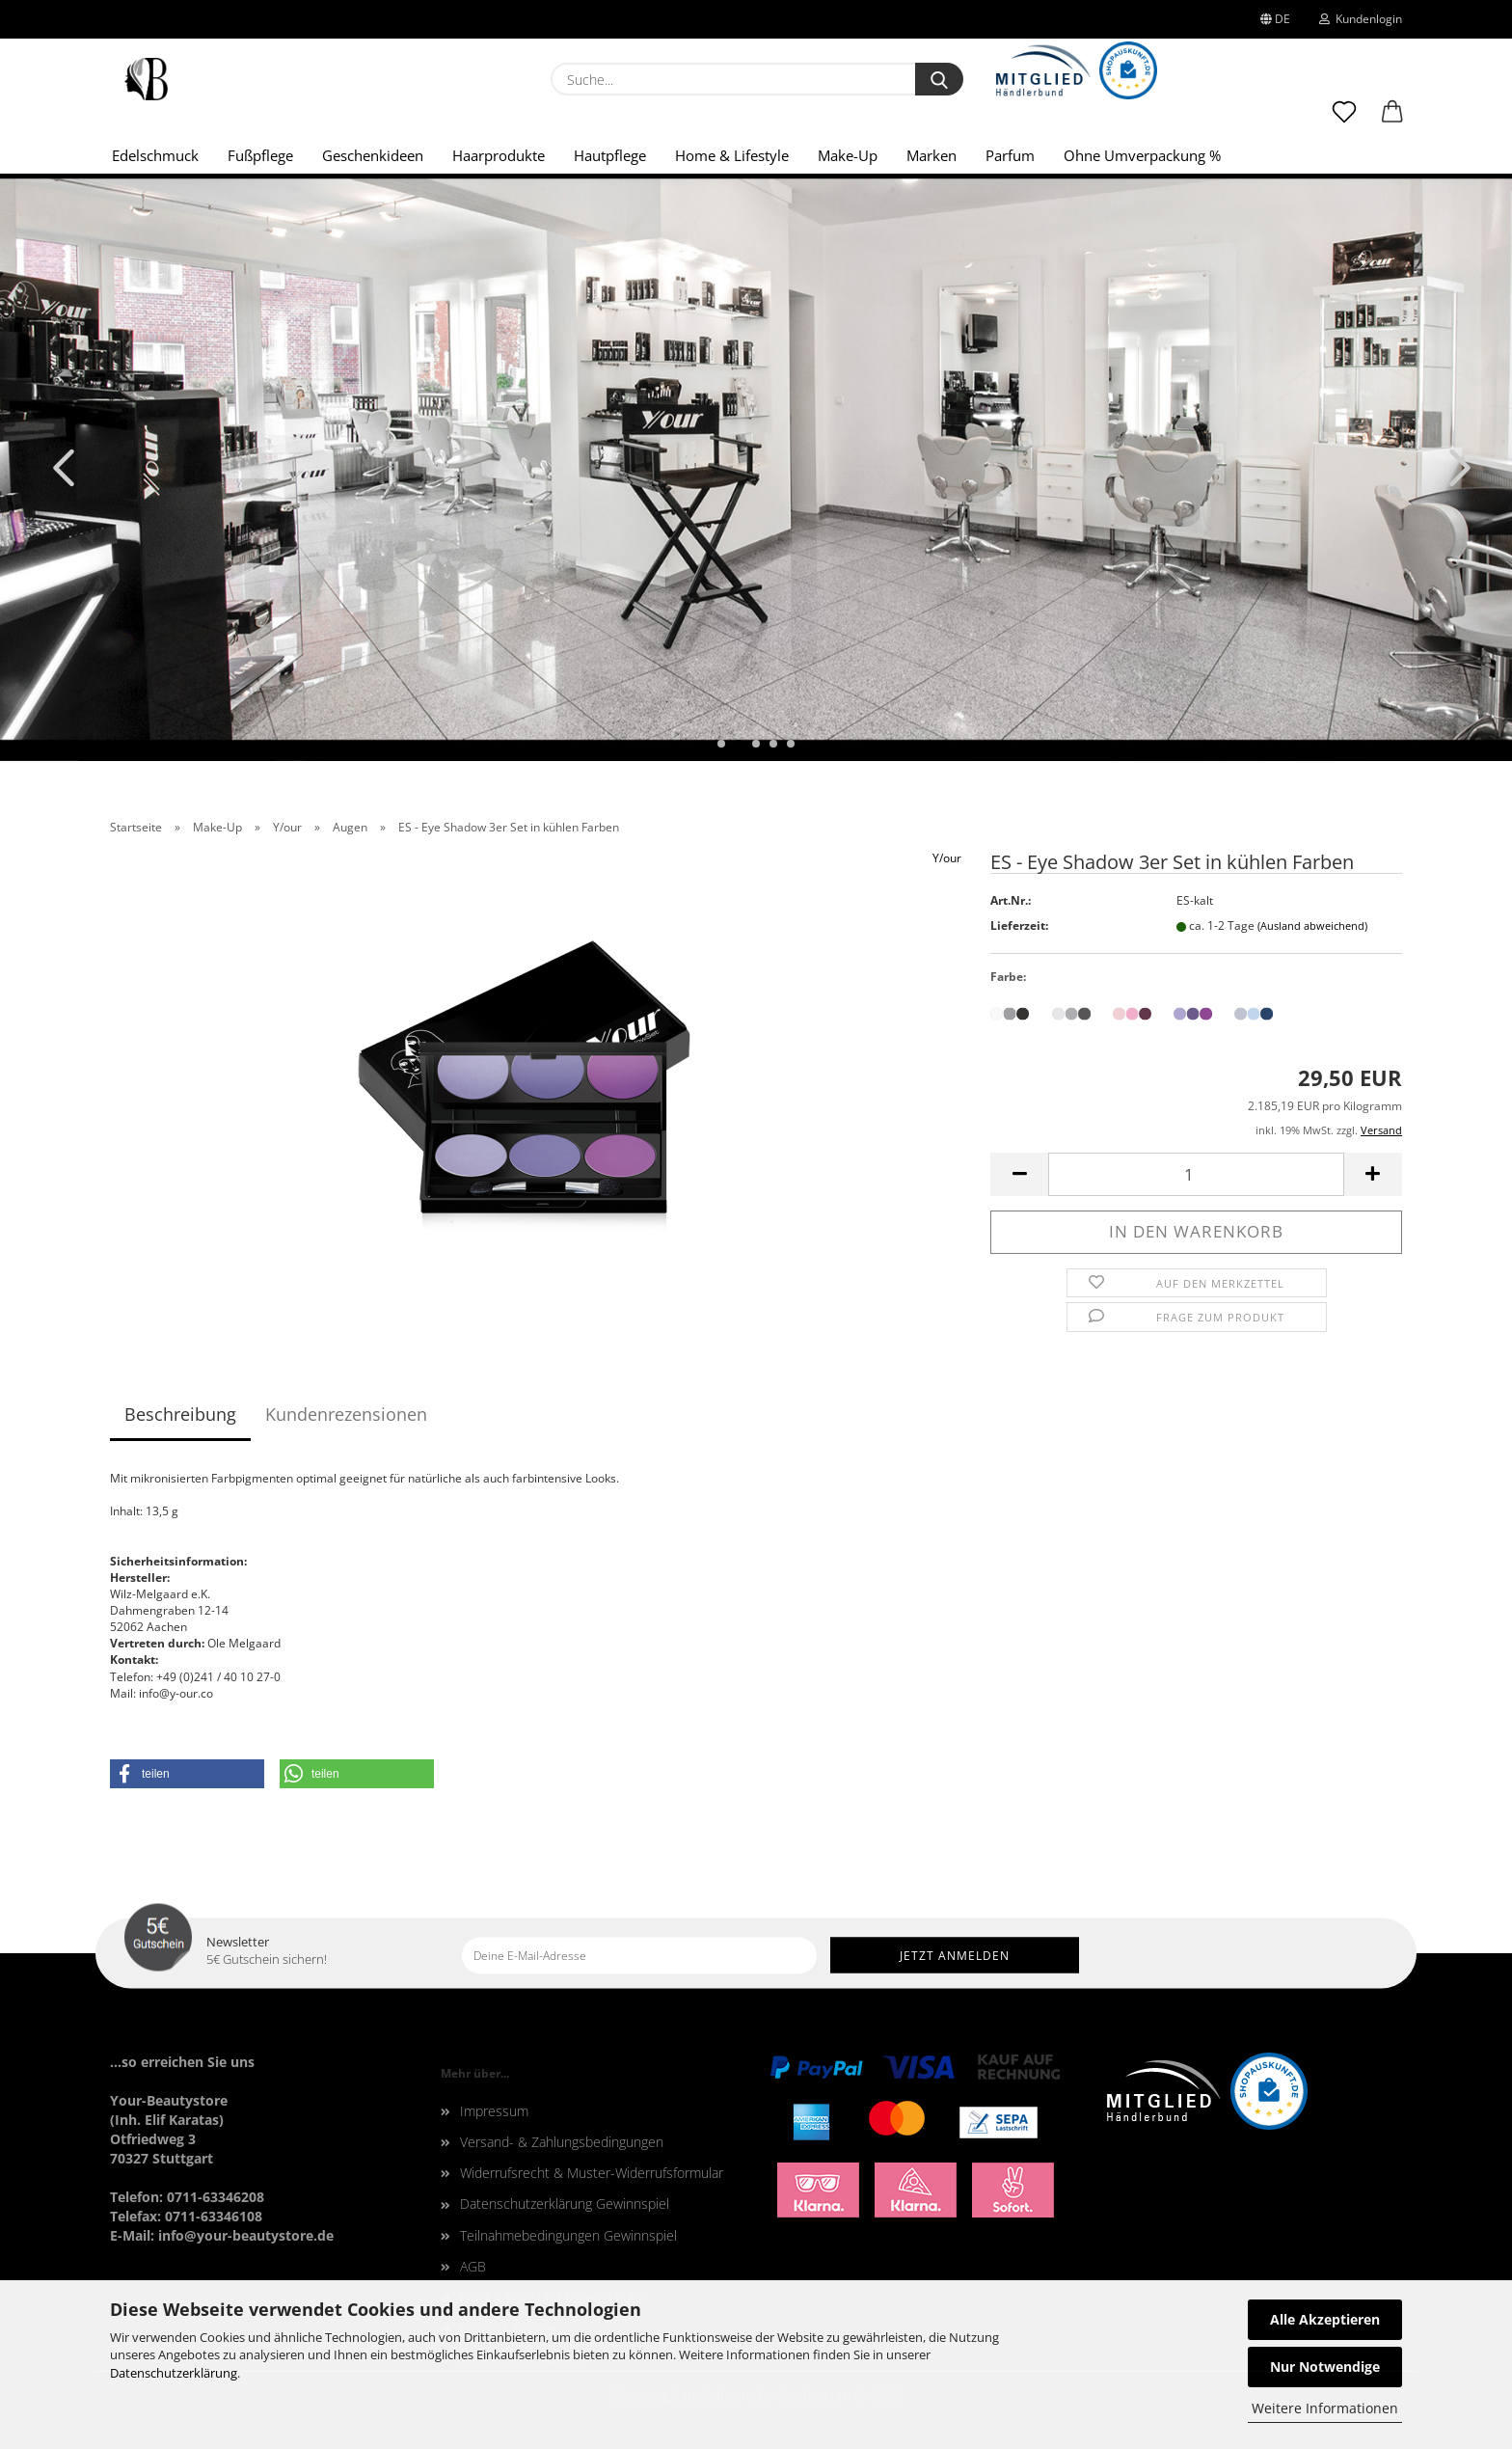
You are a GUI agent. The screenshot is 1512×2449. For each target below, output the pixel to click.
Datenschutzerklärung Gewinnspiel (564, 2203)
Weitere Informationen (1325, 2408)
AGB (473, 2266)
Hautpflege (610, 155)
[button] (1392, 120)
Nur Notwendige (1325, 2366)
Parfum (1010, 155)
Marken (931, 155)
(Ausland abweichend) (1312, 925)
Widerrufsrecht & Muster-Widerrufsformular (591, 2172)
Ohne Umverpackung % (1142, 155)
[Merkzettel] (1344, 120)
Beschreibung (180, 1414)
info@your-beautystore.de (246, 2235)
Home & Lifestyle (732, 155)
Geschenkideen (372, 155)
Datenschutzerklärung (173, 2372)
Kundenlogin (1360, 19)
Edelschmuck (155, 155)
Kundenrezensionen (346, 1414)
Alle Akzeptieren (1325, 2319)
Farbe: (1008, 976)
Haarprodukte (498, 155)
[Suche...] (939, 79)
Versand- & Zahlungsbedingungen (561, 2142)
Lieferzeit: (1019, 925)
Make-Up (848, 155)
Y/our (946, 858)
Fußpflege (260, 155)
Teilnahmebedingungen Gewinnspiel (568, 2235)
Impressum (494, 2111)
